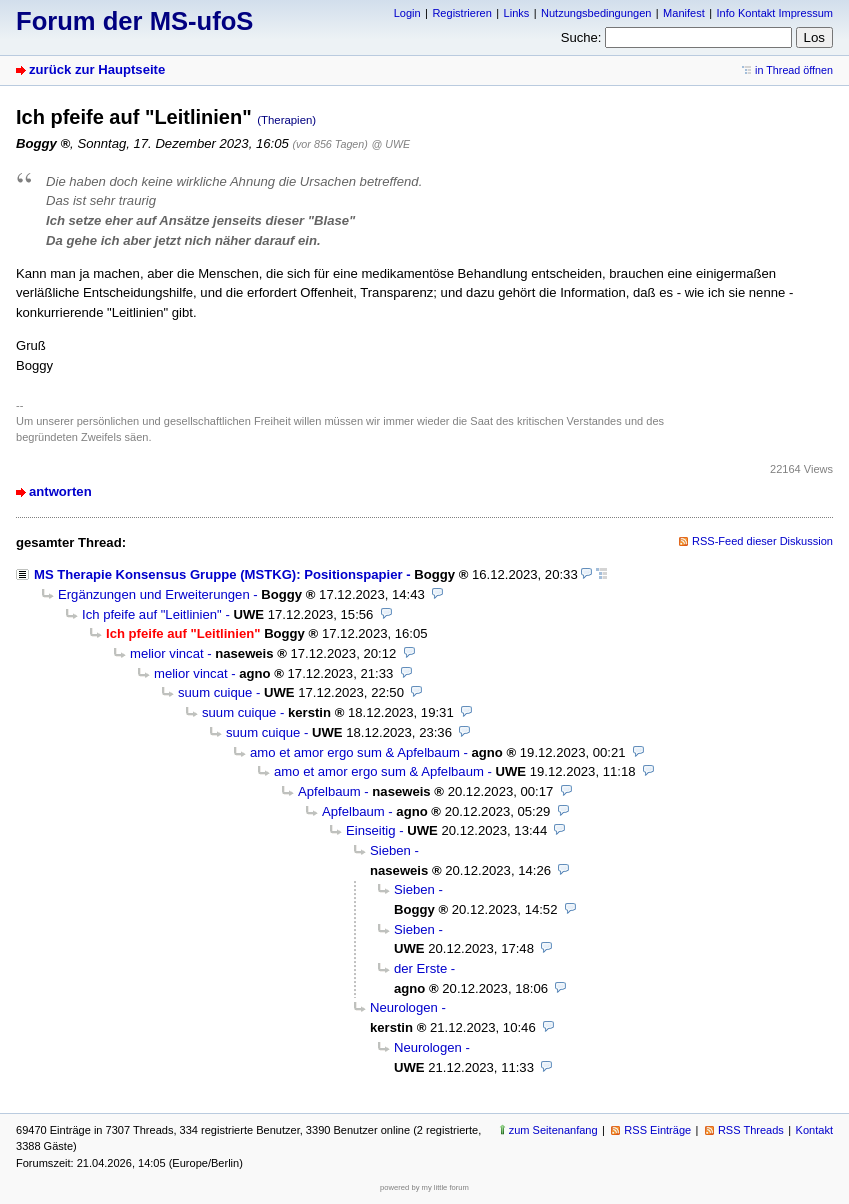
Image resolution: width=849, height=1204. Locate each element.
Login (407, 13)
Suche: (581, 37)
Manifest (684, 13)
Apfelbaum (329, 791)
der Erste (420, 968)
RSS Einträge (657, 1130)
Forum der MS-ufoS (134, 21)
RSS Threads (751, 1130)
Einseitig (371, 830)
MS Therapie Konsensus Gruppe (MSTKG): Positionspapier (218, 574)
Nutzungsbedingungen (596, 13)
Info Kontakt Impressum (775, 13)
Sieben (390, 850)
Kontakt (814, 1130)
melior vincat (167, 653)
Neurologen (404, 1007)
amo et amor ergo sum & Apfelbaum (355, 752)
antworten (60, 491)
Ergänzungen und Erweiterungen (154, 594)
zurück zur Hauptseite (97, 69)
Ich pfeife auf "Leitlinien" (152, 614)
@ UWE (391, 144)
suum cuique (215, 692)
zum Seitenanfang (553, 1130)
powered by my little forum (424, 1187)
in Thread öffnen (794, 70)
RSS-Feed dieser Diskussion (762, 541)
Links (517, 13)
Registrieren (461, 13)
